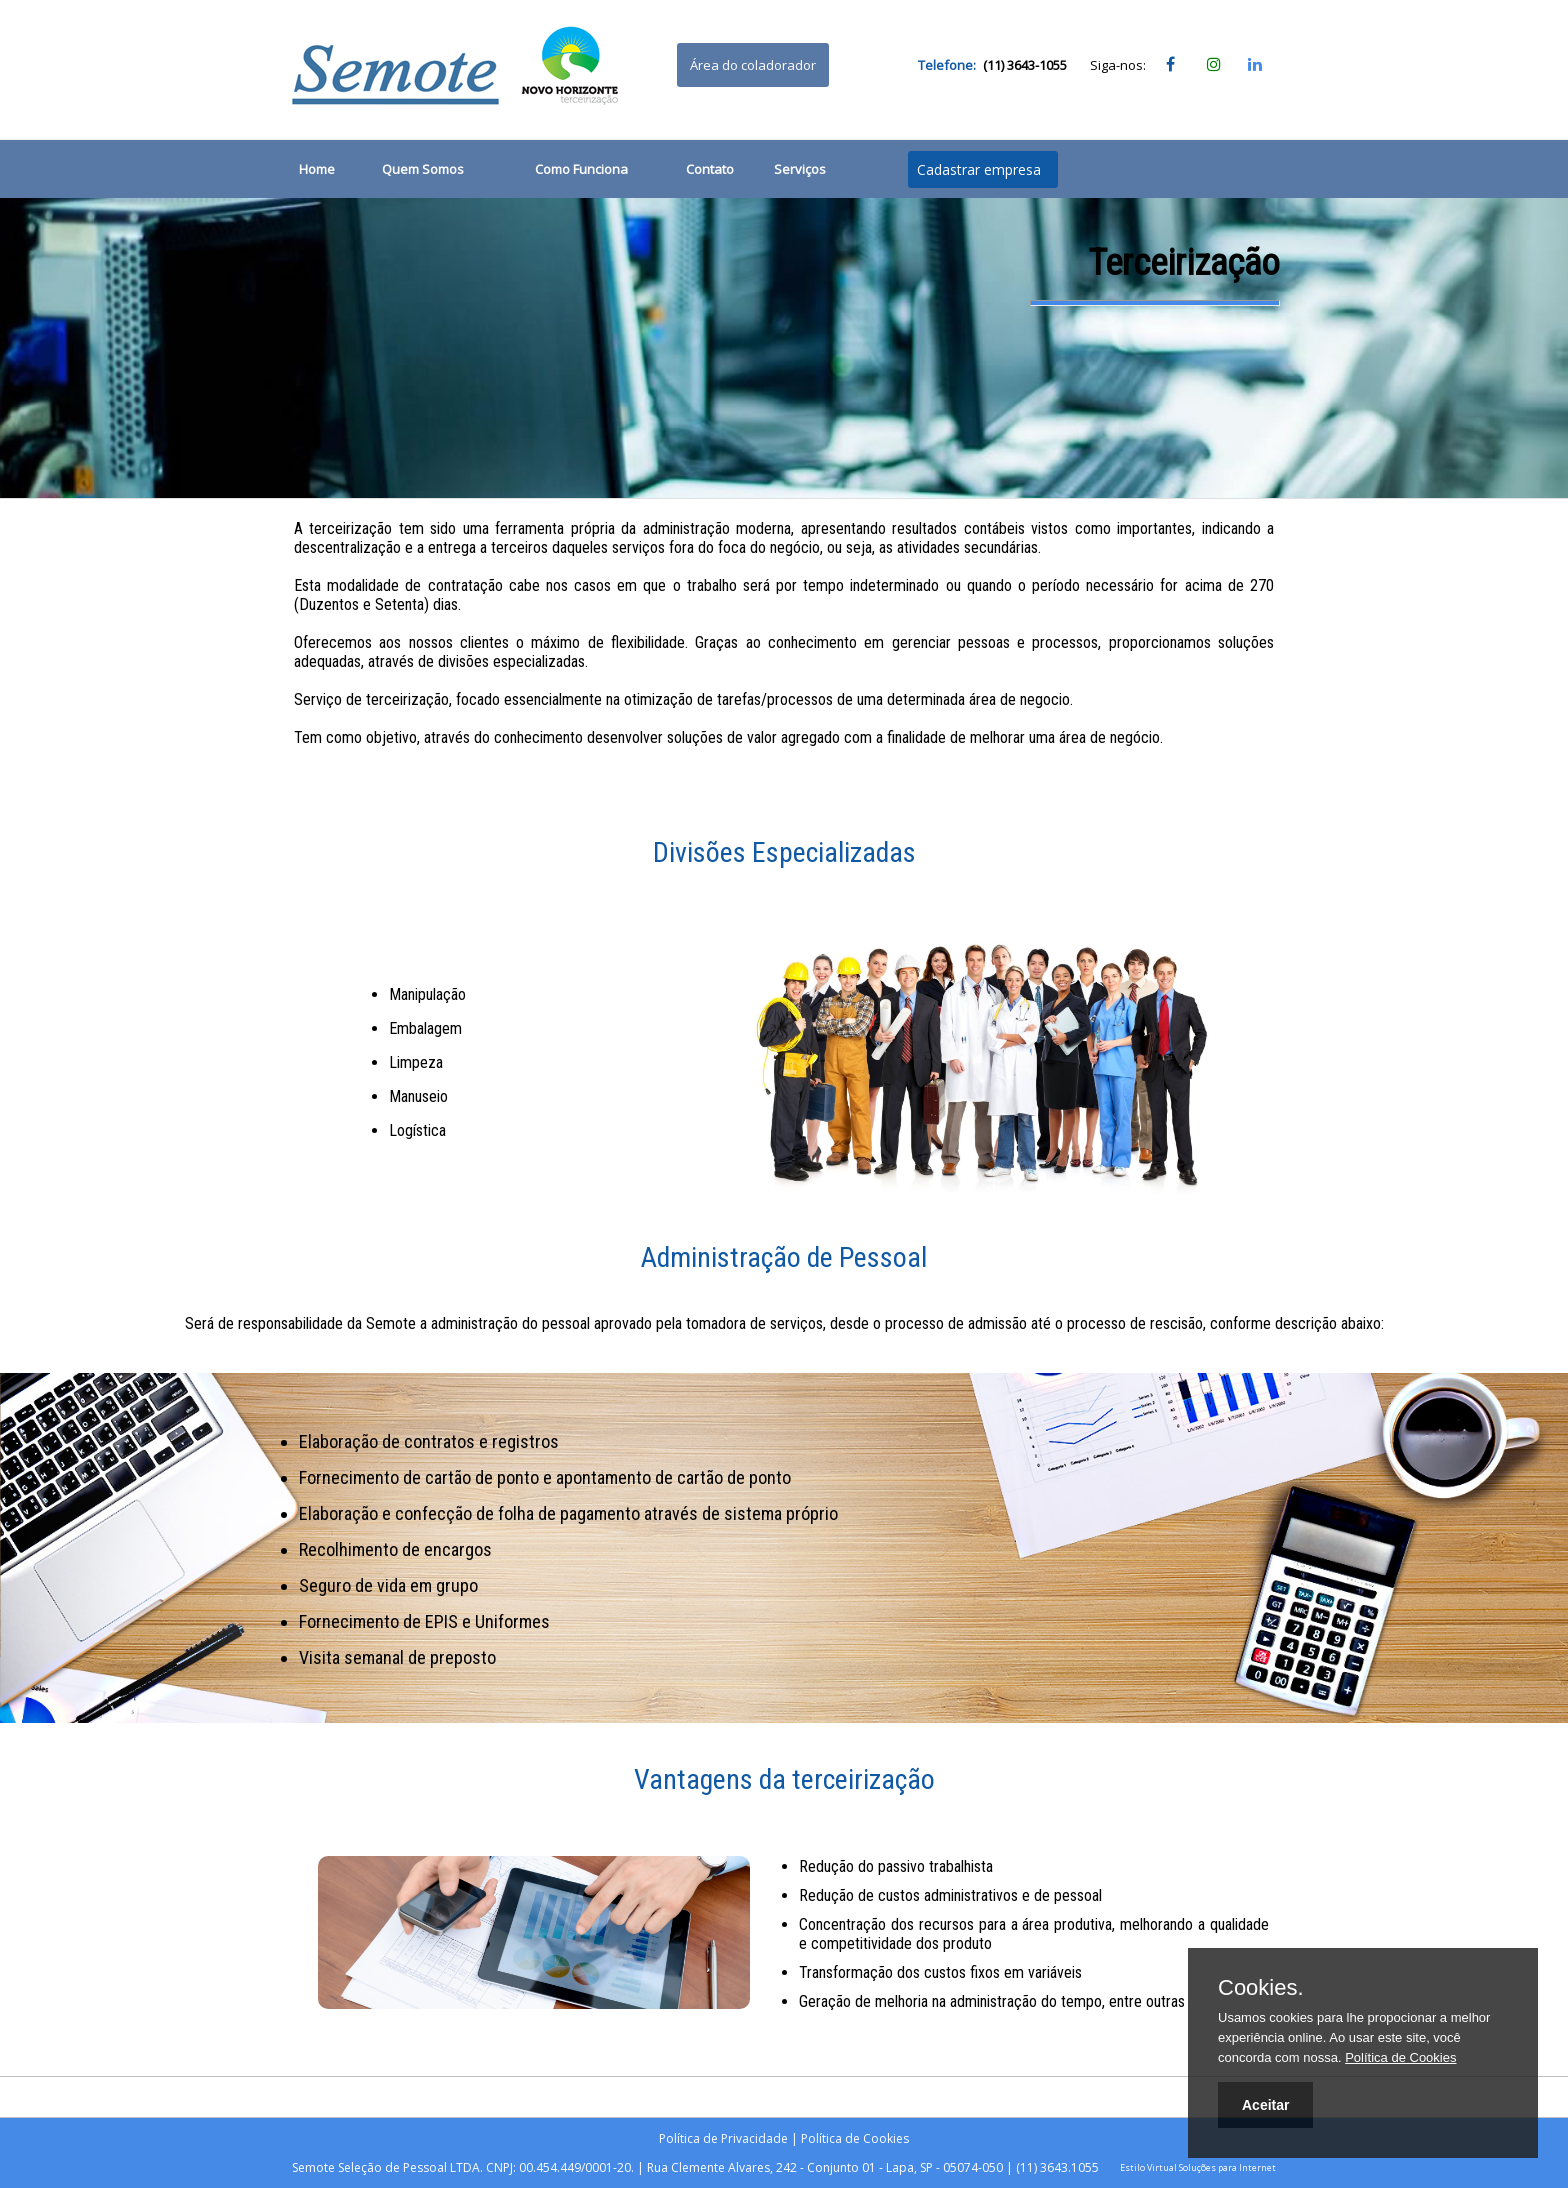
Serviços (800, 169)
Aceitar (1265, 2105)
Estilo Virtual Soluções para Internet (1198, 2167)
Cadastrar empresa (979, 169)
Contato (710, 169)
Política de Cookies (855, 2138)
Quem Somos (423, 169)
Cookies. (1261, 1988)
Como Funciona (581, 169)
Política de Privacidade (723, 2138)
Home (317, 169)
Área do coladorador (753, 65)
